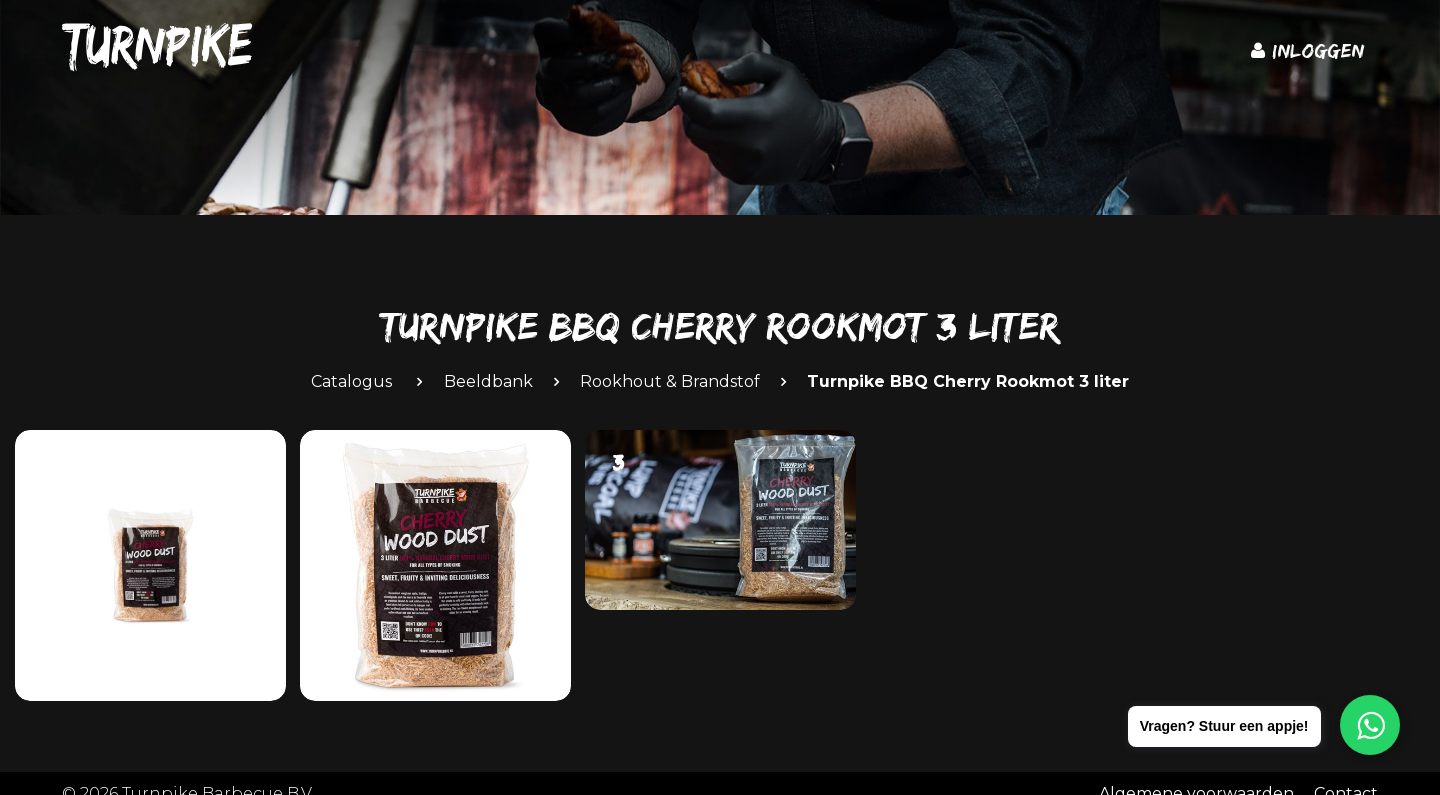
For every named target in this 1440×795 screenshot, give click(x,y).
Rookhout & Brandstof (670, 381)
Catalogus (351, 381)
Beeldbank (488, 381)
